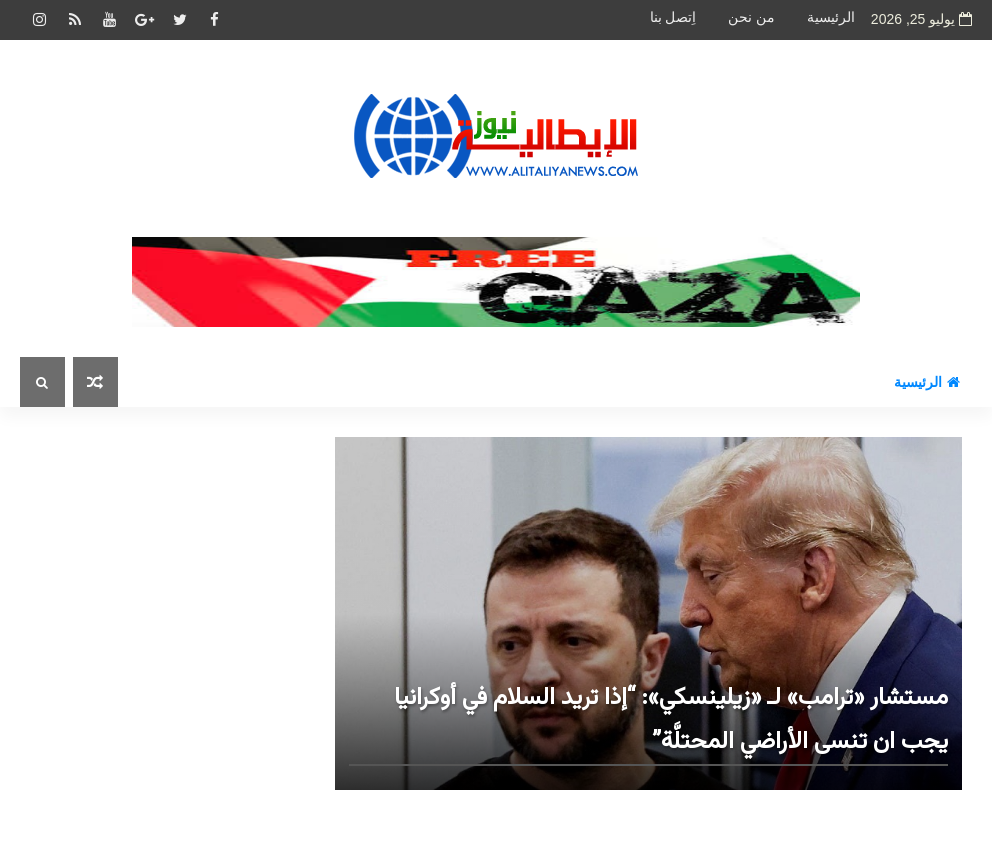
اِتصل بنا (673, 17)
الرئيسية (831, 17)
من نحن (751, 17)
